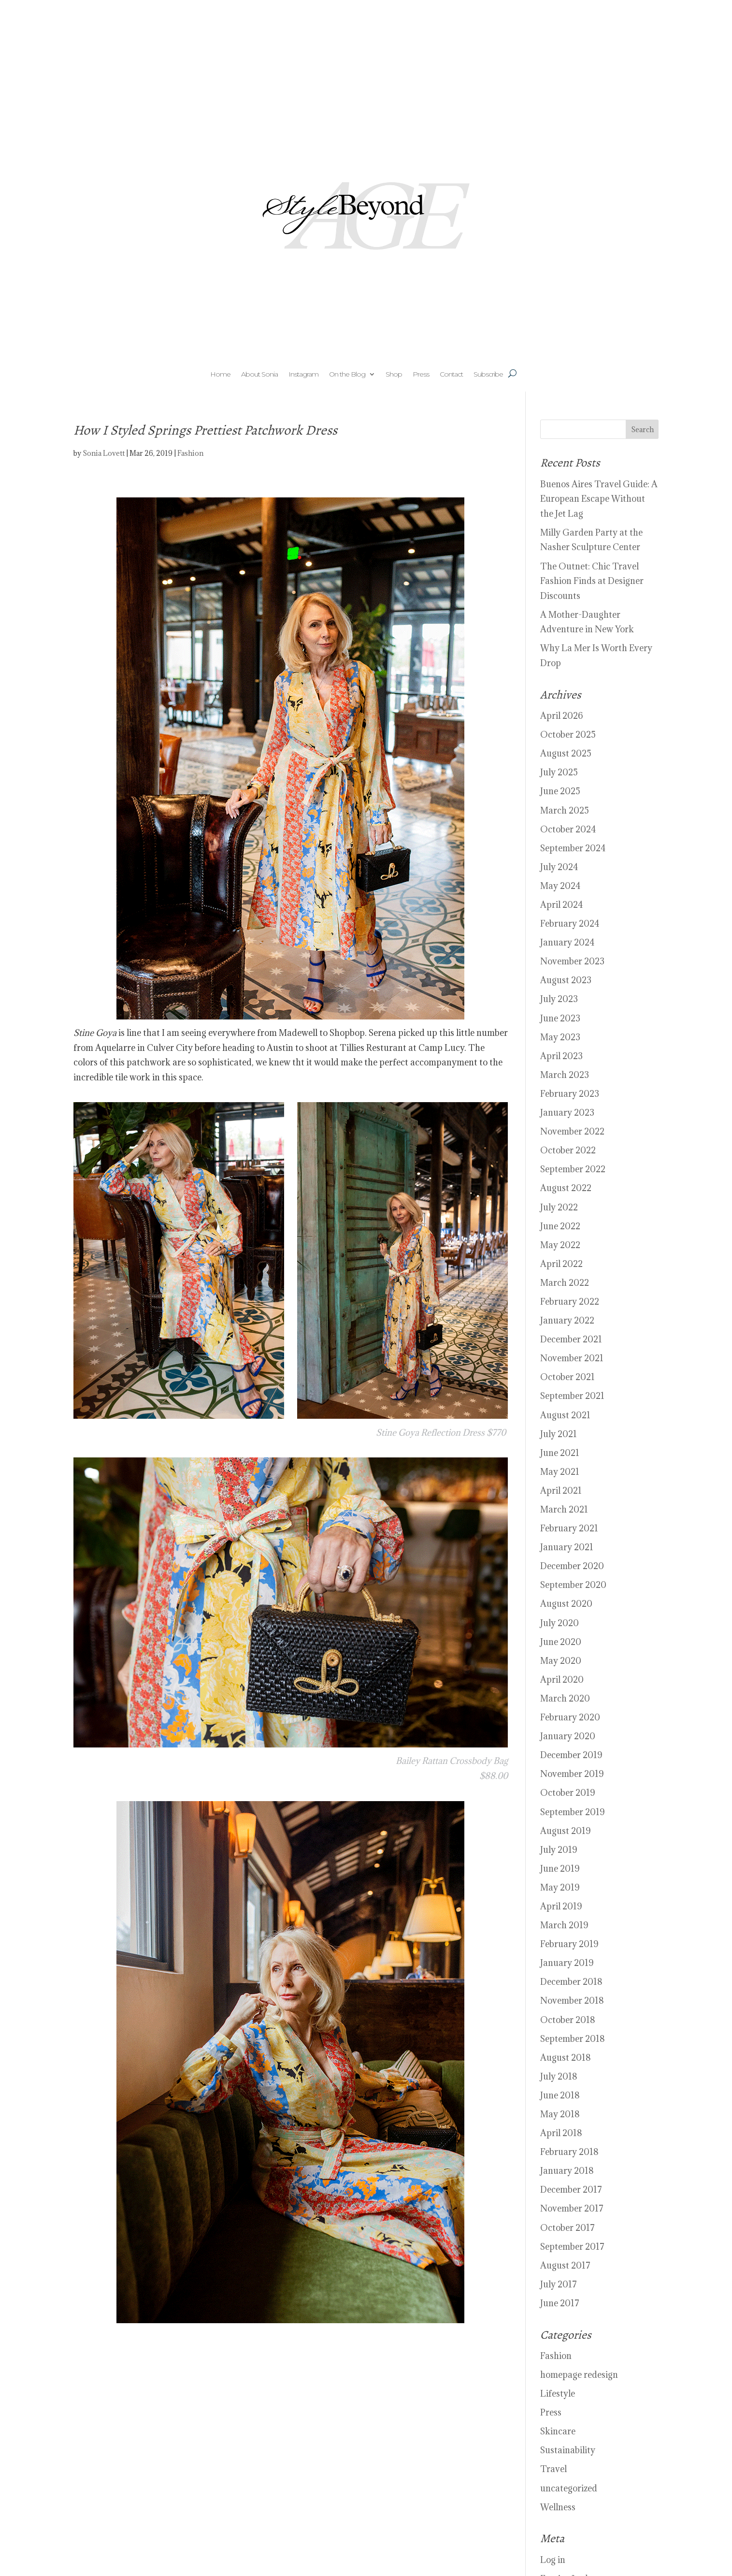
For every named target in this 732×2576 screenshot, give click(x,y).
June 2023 (560, 1018)
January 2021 (566, 1547)
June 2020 (560, 1641)
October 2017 (567, 2227)
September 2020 (573, 1584)
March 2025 (564, 810)
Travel (553, 2468)
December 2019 (571, 1755)
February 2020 (570, 1717)
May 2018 (560, 2114)
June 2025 (560, 791)
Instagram (303, 374)
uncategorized (568, 2488)
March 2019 (564, 1925)
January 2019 (566, 1962)
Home (220, 374)
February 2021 (569, 1528)
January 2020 (567, 1736)
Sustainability (567, 2450)
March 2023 (564, 1074)
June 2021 (559, 1452)
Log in (552, 2559)
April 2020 (562, 1679)
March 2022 (564, 1282)
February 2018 (569, 2151)
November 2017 (571, 2208)
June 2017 (559, 2303)
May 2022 (560, 1245)
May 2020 (560, 1660)
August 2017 (565, 2265)
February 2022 (569, 1301)
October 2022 (568, 1150)
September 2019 (572, 1812)
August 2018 (565, 2057)
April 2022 (561, 1263)
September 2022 (572, 1169)
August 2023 (565, 980)
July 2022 (559, 1207)
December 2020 (572, 1566)
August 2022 (565, 1187)
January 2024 (567, 942)
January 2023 (567, 1112)
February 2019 (569, 1944)
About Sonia (259, 374)
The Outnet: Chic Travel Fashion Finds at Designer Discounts (592, 581)
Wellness (557, 2507)
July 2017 (558, 2284)
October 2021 (567, 1377)
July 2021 (558, 1434)
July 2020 (559, 1623)
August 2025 (565, 753)
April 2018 (561, 2133)
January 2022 (567, 1320)
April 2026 (561, 715)
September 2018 (572, 2038)
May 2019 (559, 1887)
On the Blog (347, 374)
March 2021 (564, 1509)
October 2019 (567, 1792)
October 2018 (567, 2019)
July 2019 (558, 1849)
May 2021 (559, 1471)
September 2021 (572, 1395)
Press (421, 374)
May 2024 (560, 885)
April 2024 (561, 904)
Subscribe (488, 374)
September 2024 (572, 848)
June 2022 (560, 1226)
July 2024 (559, 867)
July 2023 (559, 998)
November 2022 (572, 1131)
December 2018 (571, 1981)
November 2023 (572, 961)
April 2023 (561, 1056)
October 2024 (568, 829)
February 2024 (569, 923)
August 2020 (566, 1603)
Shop (394, 374)
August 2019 (565, 1830)
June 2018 (560, 2095)
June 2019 (559, 1868)
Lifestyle (557, 2393)
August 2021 (565, 1415)
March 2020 (565, 1698)
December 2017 (571, 2189)
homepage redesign (579, 2374)
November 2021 (571, 1358)
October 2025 (568, 734)
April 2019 (561, 1906)
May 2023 (560, 1037)
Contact (451, 374)
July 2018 (558, 2076)
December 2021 (571, 1339)
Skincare (557, 2431)
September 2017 (572, 2246)
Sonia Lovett (104, 453)
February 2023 (569, 1093)
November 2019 (571, 1773)
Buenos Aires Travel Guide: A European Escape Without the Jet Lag (599, 499)
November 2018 (572, 2000)
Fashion (190, 453)
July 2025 (559, 772)
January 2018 (567, 2170)
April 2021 (561, 1490)
